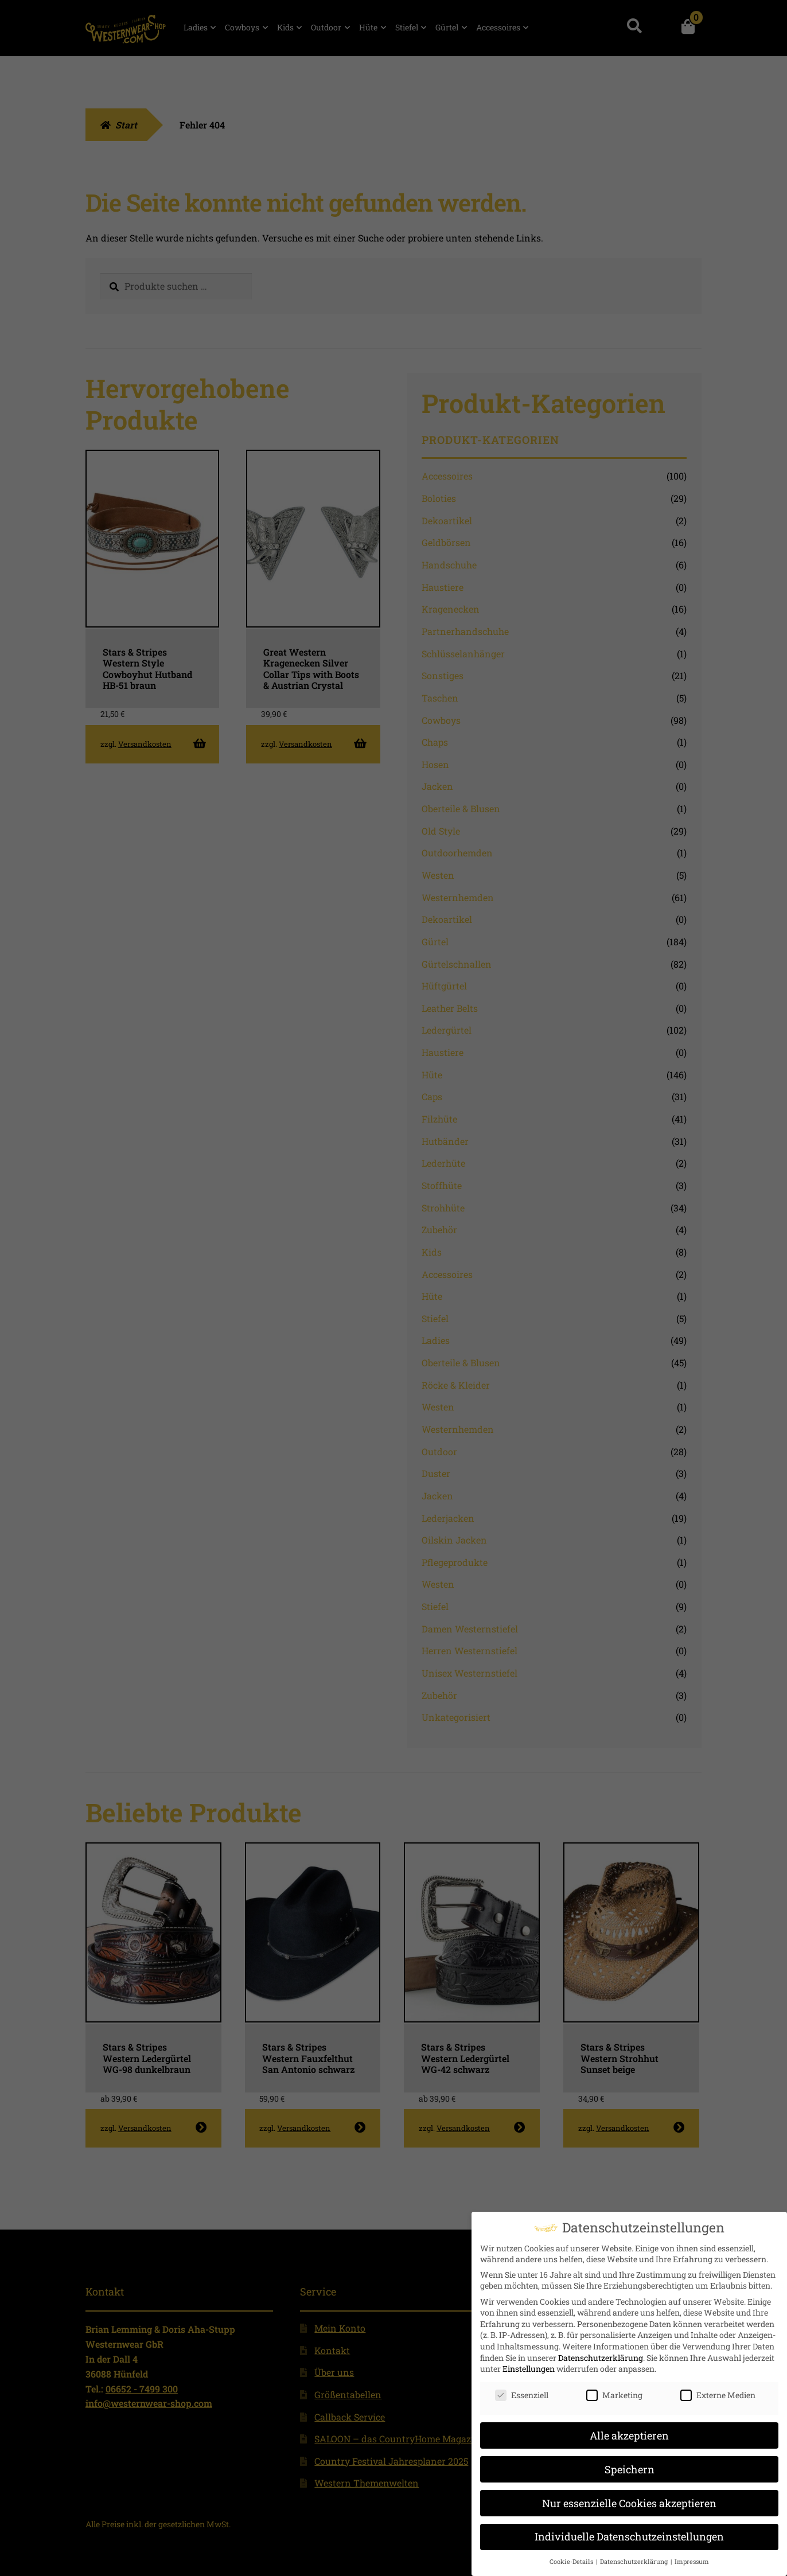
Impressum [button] (692, 2558)
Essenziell (521, 2391)
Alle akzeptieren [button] (629, 2431)
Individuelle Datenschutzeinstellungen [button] (629, 2533)
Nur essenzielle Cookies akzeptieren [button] (629, 2499)
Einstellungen (528, 2365)
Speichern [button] (629, 2465)
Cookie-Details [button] (572, 2558)
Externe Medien (717, 2391)
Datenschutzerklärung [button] (634, 2558)
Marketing (614, 2391)
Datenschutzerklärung (600, 2353)
